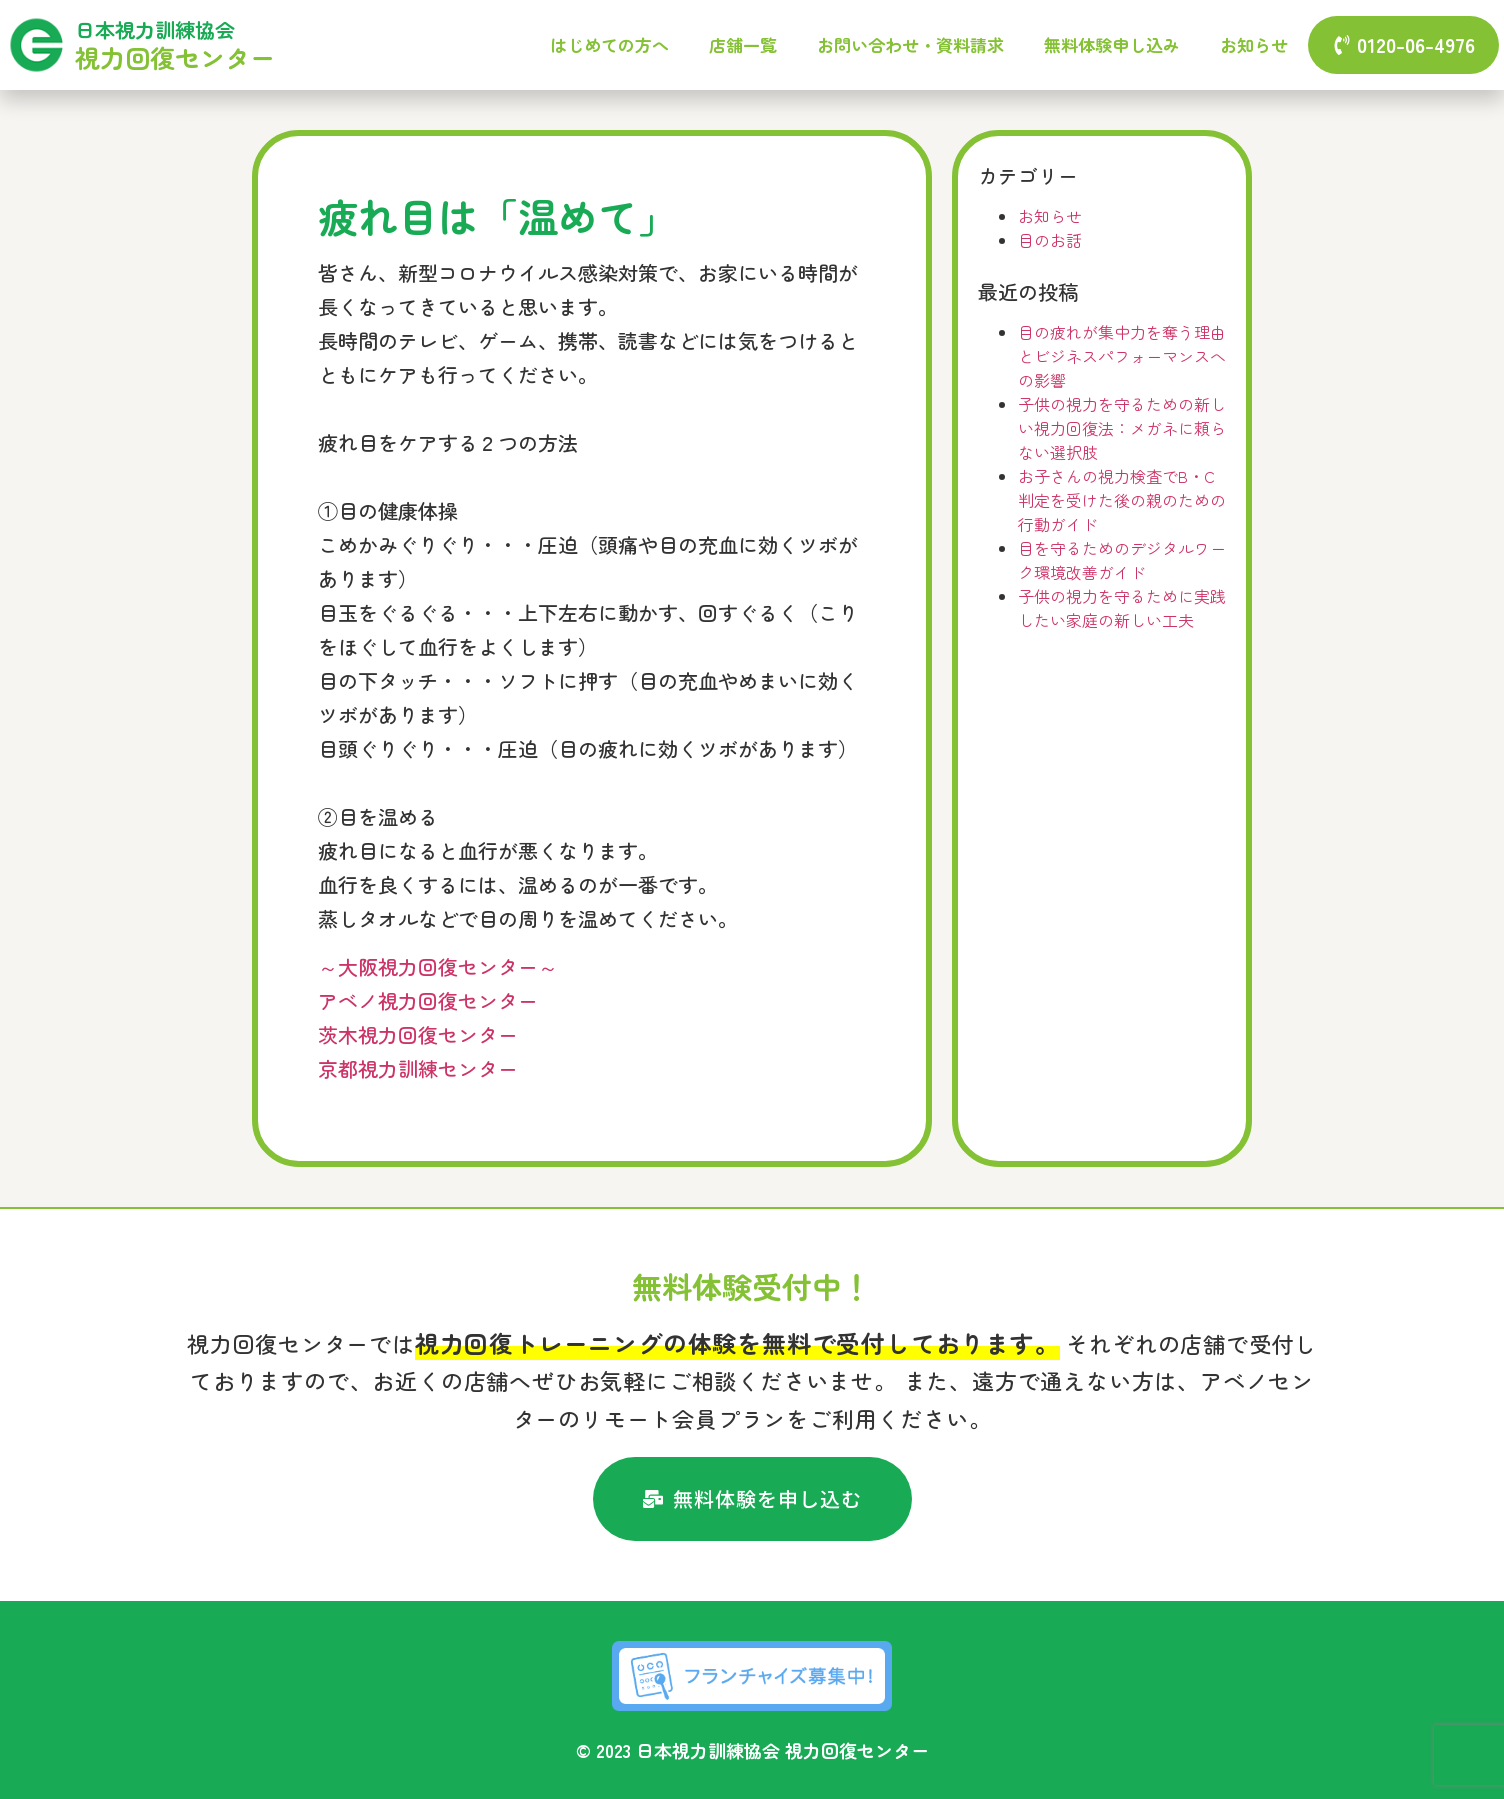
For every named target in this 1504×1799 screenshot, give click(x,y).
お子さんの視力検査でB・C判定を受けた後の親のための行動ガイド (1122, 500)
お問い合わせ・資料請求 (910, 44)
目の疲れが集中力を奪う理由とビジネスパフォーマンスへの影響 (1122, 356)
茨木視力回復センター (418, 1034)
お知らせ (1254, 44)
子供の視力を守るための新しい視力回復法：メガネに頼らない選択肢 (1122, 428)
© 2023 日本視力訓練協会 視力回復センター (752, 1750)
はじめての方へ (609, 44)
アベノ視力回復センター (428, 1000)
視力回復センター (175, 57)
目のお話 (1050, 240)
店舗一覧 (743, 44)
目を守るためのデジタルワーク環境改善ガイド (1122, 560)
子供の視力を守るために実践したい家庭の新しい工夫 (1122, 608)
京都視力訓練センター (418, 1068)
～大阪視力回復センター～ (438, 966)
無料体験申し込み (1112, 44)
